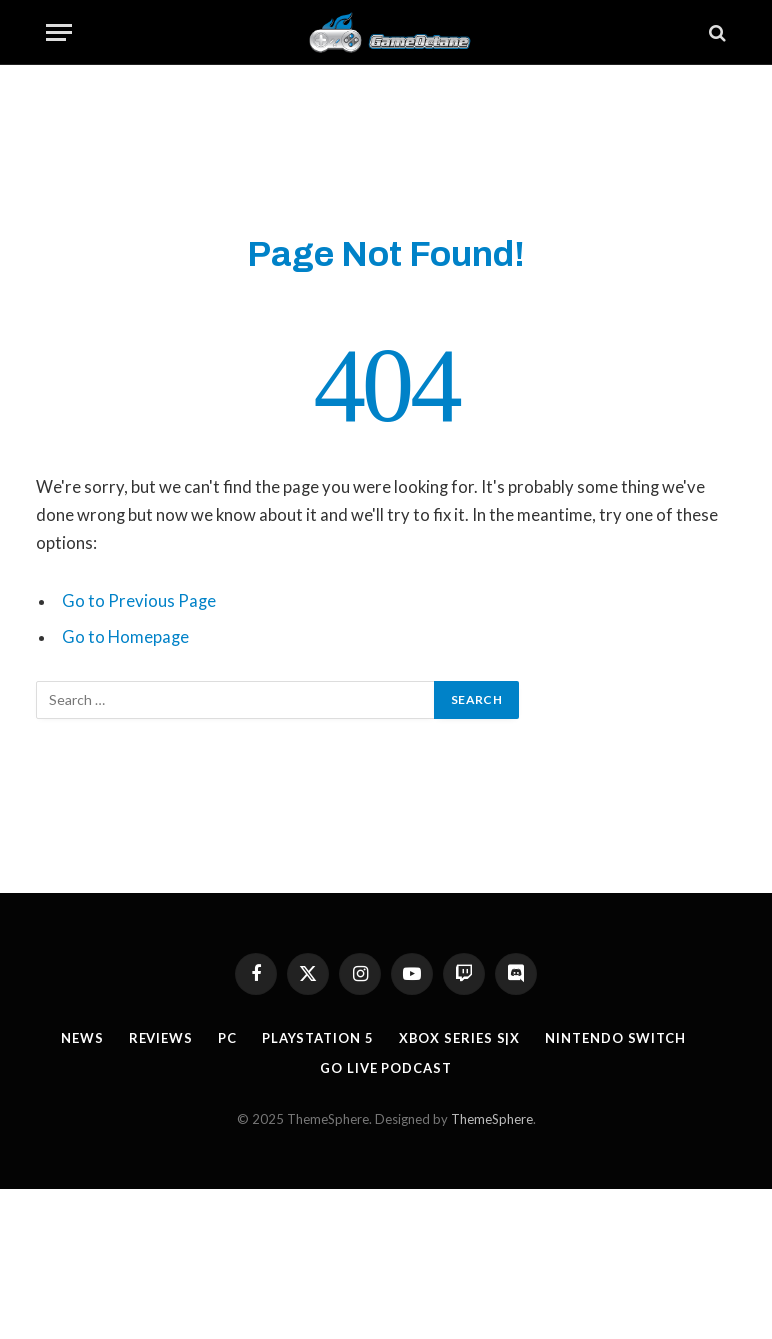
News (82, 1038)
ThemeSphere (492, 1119)
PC (227, 1038)
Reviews (161, 1038)
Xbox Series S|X (460, 1038)
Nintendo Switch (615, 1038)
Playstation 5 (318, 1038)
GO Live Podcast (386, 1068)
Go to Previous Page (139, 601)
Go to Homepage (125, 637)
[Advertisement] (386, 145)
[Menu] (59, 32)
